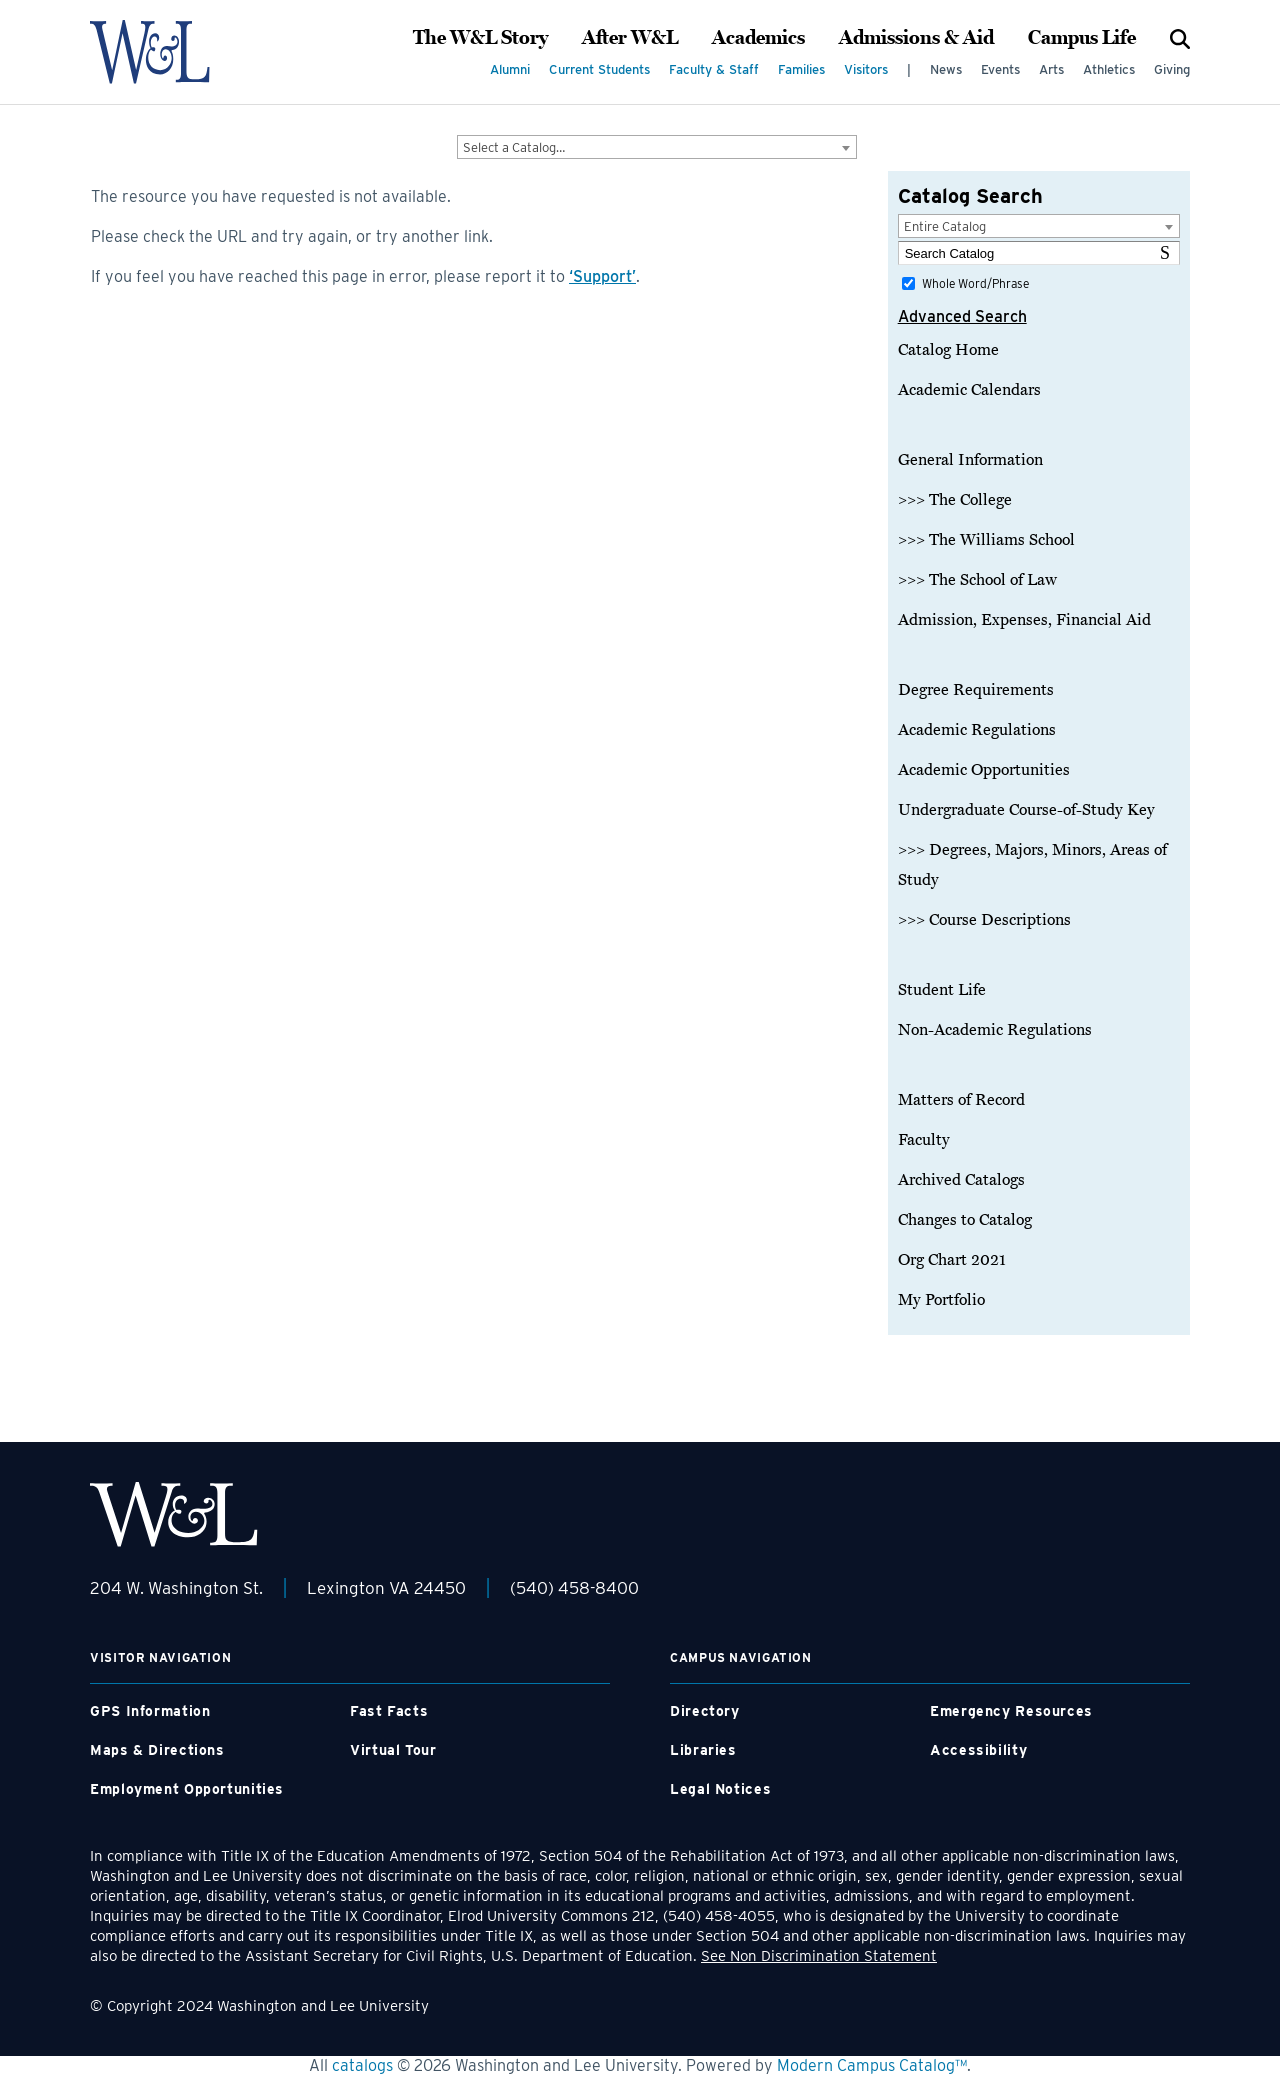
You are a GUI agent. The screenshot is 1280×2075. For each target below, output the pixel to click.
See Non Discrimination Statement (819, 1956)
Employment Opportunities (187, 1789)
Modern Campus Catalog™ (872, 2065)
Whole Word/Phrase (975, 283)
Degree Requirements (976, 690)
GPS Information (150, 1711)
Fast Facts (389, 1711)
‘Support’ (602, 276)
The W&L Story (480, 38)
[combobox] (657, 147)
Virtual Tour (393, 1750)
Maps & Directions (157, 1750)
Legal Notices (720, 1789)
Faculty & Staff (714, 69)
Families (801, 69)
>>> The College (955, 500)
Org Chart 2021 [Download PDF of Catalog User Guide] (952, 1260)
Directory (705, 1711)
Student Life (942, 990)
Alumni (510, 69)
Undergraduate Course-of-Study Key (1026, 810)
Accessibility (978, 1750)
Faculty (924, 1140)
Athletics (1109, 69)
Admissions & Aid (916, 38)
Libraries (703, 1750)
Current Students (599, 69)
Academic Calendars (969, 390)
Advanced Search (962, 316)
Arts (1051, 69)
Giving (1172, 69)
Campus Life (1082, 38)
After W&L (630, 38)
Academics (758, 38)
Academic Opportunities (984, 770)
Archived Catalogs (961, 1180)
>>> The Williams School (986, 540)
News (946, 69)
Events (1000, 69)
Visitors (866, 69)
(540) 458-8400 (574, 1588)
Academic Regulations (977, 730)
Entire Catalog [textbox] (945, 226)
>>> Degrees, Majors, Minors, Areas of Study (1032, 865)
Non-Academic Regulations (995, 1030)
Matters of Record (961, 1100)
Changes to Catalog (965, 1220)
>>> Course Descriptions (984, 920)
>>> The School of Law (977, 580)
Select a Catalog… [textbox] (514, 147)
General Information (970, 460)
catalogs (362, 2065)
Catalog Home (948, 350)
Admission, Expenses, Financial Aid (1024, 620)
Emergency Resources (1011, 1711)
